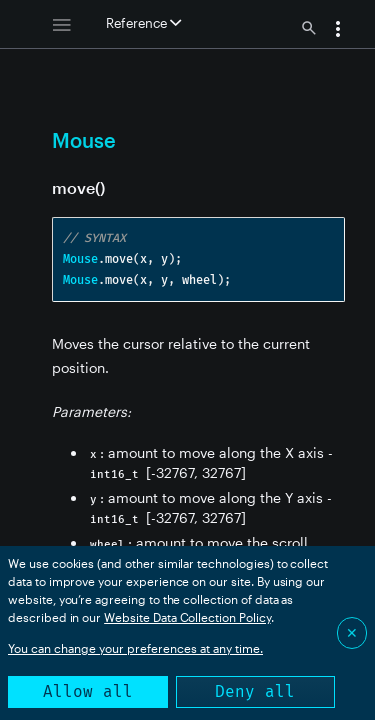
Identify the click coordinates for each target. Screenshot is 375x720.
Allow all (88, 691)
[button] (338, 31)
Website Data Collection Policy (187, 617)
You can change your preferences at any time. (135, 648)
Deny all (255, 691)
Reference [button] (143, 23)
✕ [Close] (352, 632)
